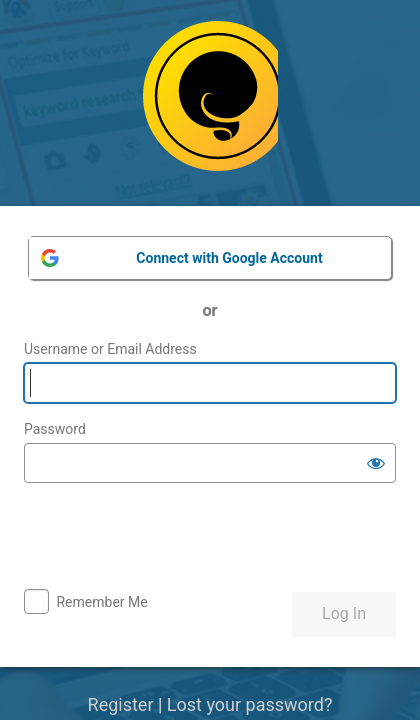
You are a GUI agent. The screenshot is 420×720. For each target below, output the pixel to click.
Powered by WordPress (210, 103)
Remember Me (101, 602)
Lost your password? (250, 704)
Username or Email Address (110, 349)
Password (55, 429)
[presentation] (176, 538)
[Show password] (376, 463)
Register (121, 704)
